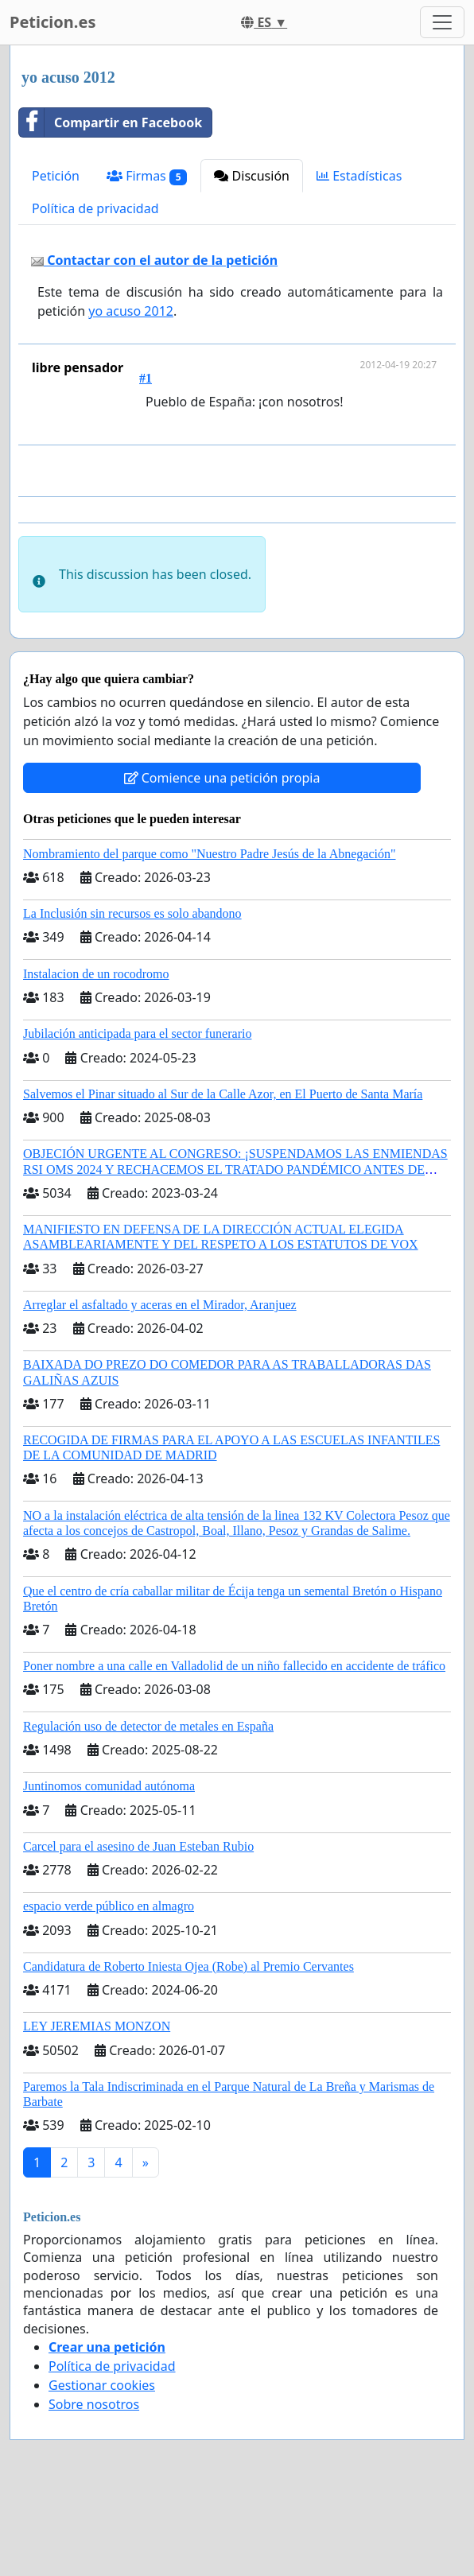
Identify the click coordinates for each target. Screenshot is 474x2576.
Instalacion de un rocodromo (96, 974)
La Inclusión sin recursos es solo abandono (132, 913)
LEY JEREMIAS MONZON (96, 2026)
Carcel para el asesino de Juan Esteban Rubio (138, 1846)
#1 (145, 378)
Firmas (147, 176)
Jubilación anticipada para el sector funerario (137, 1033)
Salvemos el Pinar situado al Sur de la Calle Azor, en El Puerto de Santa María (222, 1094)
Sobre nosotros (94, 2404)
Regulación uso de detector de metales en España (148, 1726)
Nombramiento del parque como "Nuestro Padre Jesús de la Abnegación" (209, 854)
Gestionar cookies (102, 2385)
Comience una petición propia (222, 778)
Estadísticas (359, 176)
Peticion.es (52, 22)
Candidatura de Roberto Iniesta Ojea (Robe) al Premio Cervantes (188, 1966)
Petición (56, 176)
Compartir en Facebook (110, 122)
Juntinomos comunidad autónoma (109, 1786)
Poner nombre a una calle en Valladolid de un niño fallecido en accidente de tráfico (234, 1666)
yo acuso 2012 (130, 311)
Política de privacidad (95, 208)
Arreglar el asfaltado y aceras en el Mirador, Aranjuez (160, 1304)
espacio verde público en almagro (108, 1906)
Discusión (251, 176)
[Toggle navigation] (442, 22)
